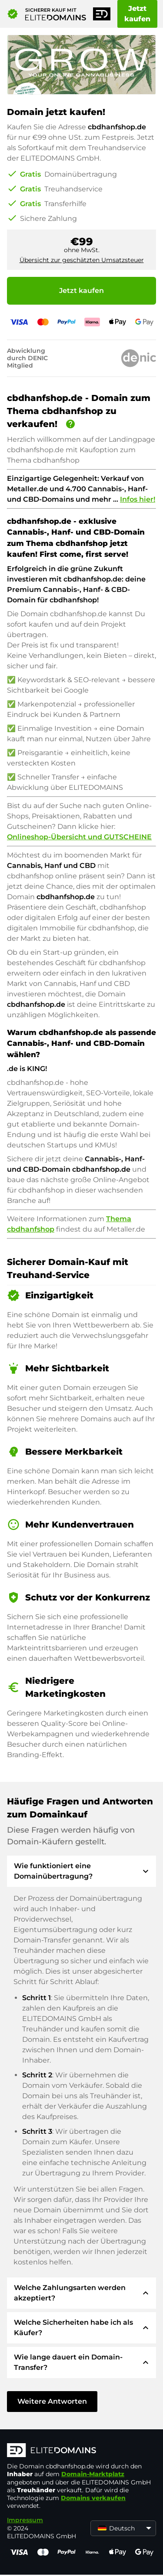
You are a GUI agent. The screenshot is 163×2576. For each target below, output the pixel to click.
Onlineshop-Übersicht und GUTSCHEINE (79, 837)
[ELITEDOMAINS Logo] (81, 2451)
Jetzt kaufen (137, 13)
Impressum (25, 2520)
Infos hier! (137, 499)
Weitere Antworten (52, 2401)
